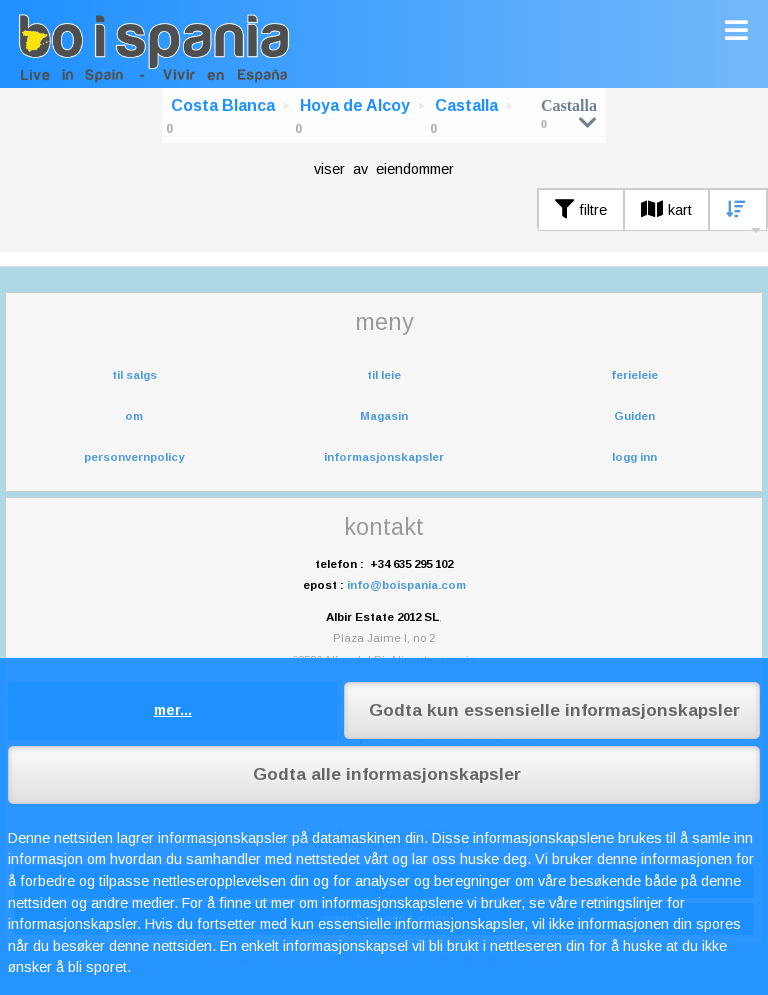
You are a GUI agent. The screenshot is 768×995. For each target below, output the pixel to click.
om (134, 416)
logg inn (634, 457)
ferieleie (634, 375)
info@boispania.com (406, 585)
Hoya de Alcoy (355, 105)
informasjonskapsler (384, 457)
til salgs (134, 375)
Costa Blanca (223, 105)
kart (666, 210)
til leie (384, 375)
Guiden (634, 416)
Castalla (466, 105)
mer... (173, 710)
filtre (581, 210)
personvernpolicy (134, 457)
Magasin (384, 416)
